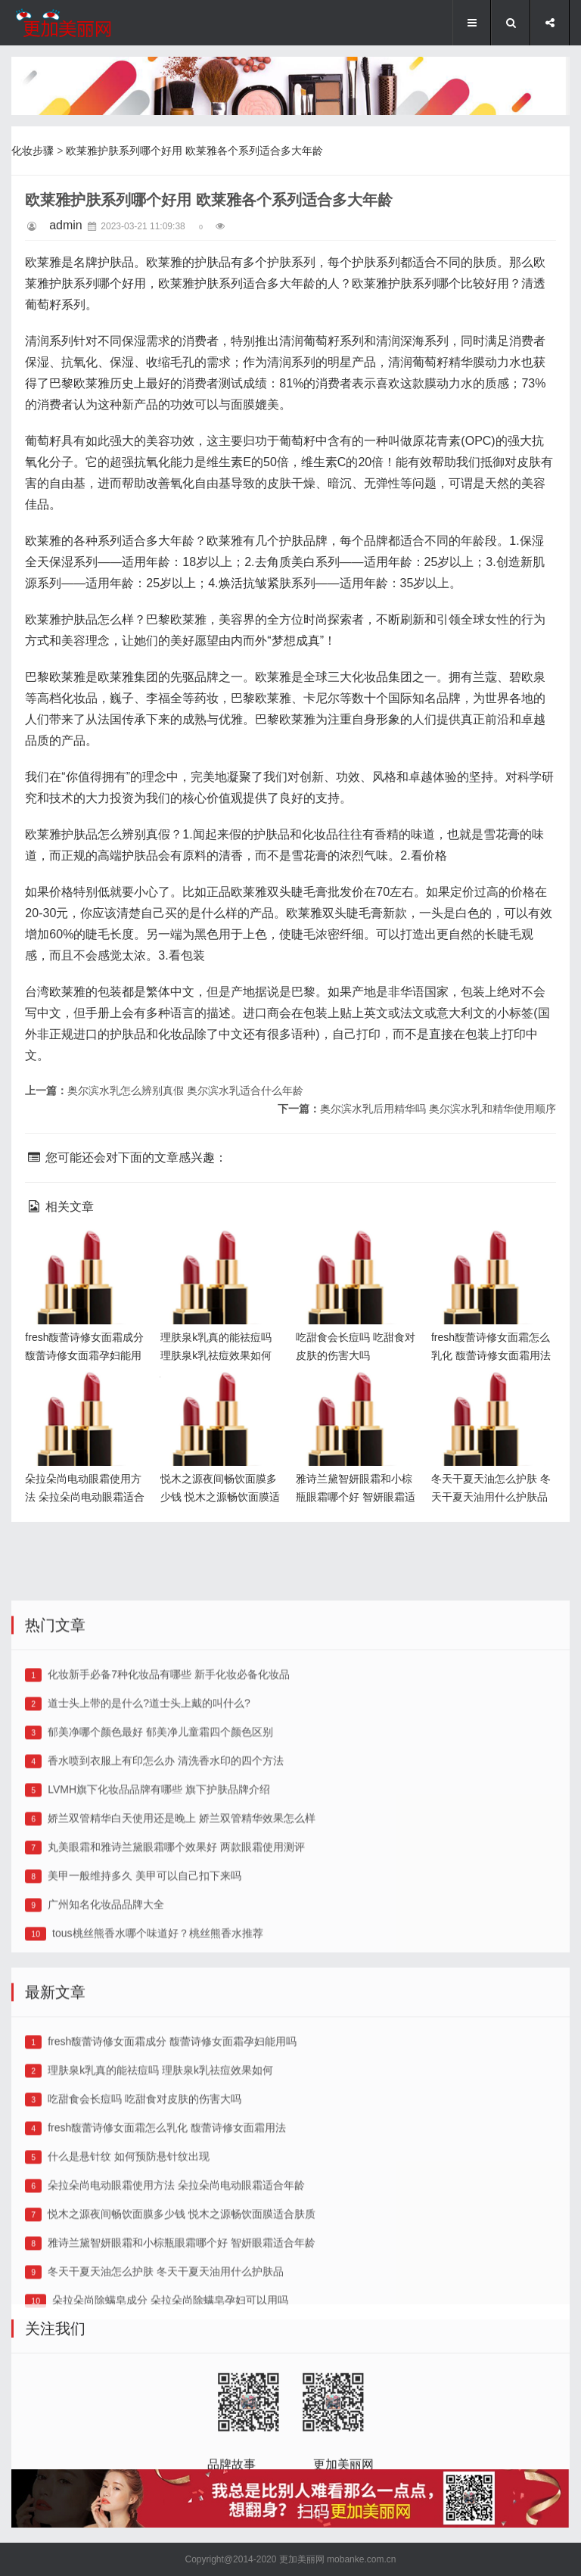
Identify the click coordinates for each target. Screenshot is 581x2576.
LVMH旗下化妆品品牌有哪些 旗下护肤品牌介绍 (159, 1974)
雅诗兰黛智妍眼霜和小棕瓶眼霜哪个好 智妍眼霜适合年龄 (358, 1395)
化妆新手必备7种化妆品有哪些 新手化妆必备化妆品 (169, 1859)
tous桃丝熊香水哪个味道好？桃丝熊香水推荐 (157, 2117)
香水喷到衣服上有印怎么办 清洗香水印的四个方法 (166, 1945)
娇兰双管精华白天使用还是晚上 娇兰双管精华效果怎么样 (181, 2002)
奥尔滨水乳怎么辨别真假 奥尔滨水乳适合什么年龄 (185, 1090)
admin (65, 225)
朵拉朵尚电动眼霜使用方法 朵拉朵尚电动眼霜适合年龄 (87, 1395)
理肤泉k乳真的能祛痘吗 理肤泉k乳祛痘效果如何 (219, 1254)
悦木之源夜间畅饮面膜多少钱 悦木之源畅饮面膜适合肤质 (222, 1395)
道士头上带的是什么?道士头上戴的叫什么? (149, 1887)
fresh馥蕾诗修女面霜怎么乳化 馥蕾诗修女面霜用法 (493, 1254)
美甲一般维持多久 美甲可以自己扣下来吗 (144, 2060)
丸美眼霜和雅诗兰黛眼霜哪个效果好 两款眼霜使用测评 (176, 2031)
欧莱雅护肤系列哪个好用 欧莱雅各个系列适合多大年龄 (194, 151)
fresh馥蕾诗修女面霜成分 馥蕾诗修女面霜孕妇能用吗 (87, 1254)
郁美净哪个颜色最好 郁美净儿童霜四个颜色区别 (160, 1916)
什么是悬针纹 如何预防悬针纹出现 (129, 2341)
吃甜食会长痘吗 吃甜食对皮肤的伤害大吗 (144, 2283)
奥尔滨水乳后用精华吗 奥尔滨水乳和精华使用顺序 (438, 1109)
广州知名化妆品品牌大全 (106, 2089)
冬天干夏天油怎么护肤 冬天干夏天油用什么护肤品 (491, 1395)
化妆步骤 (32, 151)
